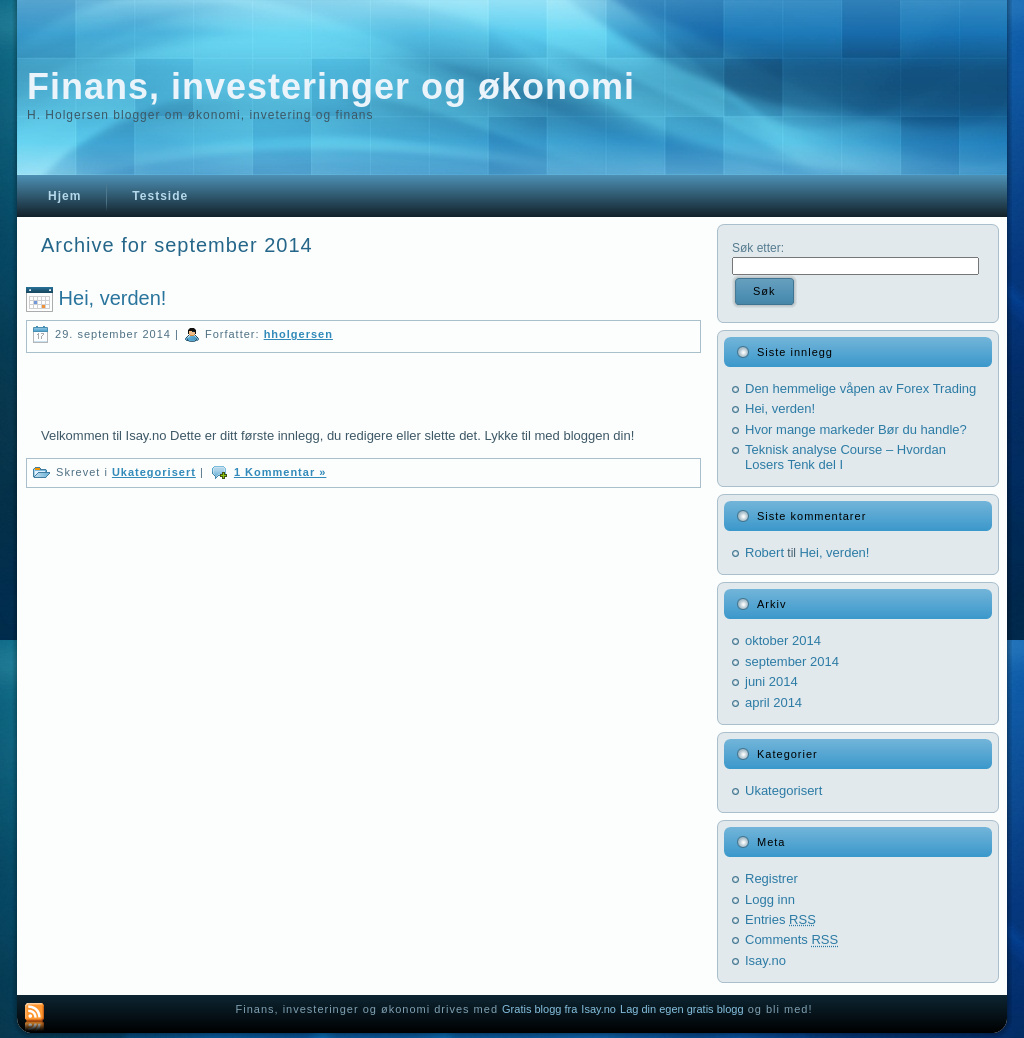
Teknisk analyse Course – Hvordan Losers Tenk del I (845, 456)
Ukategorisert (154, 472)
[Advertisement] (275, 383)
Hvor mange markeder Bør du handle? (856, 429)
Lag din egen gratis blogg (682, 1009)
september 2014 (792, 661)
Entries (780, 919)
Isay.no (765, 960)
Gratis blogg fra (539, 1009)
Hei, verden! (113, 298)
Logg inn (770, 899)
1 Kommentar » (280, 472)
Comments (791, 939)
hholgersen (298, 334)
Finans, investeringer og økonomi (331, 86)
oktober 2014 (783, 640)
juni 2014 (771, 681)
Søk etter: (758, 248)
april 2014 (773, 702)
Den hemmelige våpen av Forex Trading (860, 388)
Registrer (771, 878)
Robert (764, 552)
